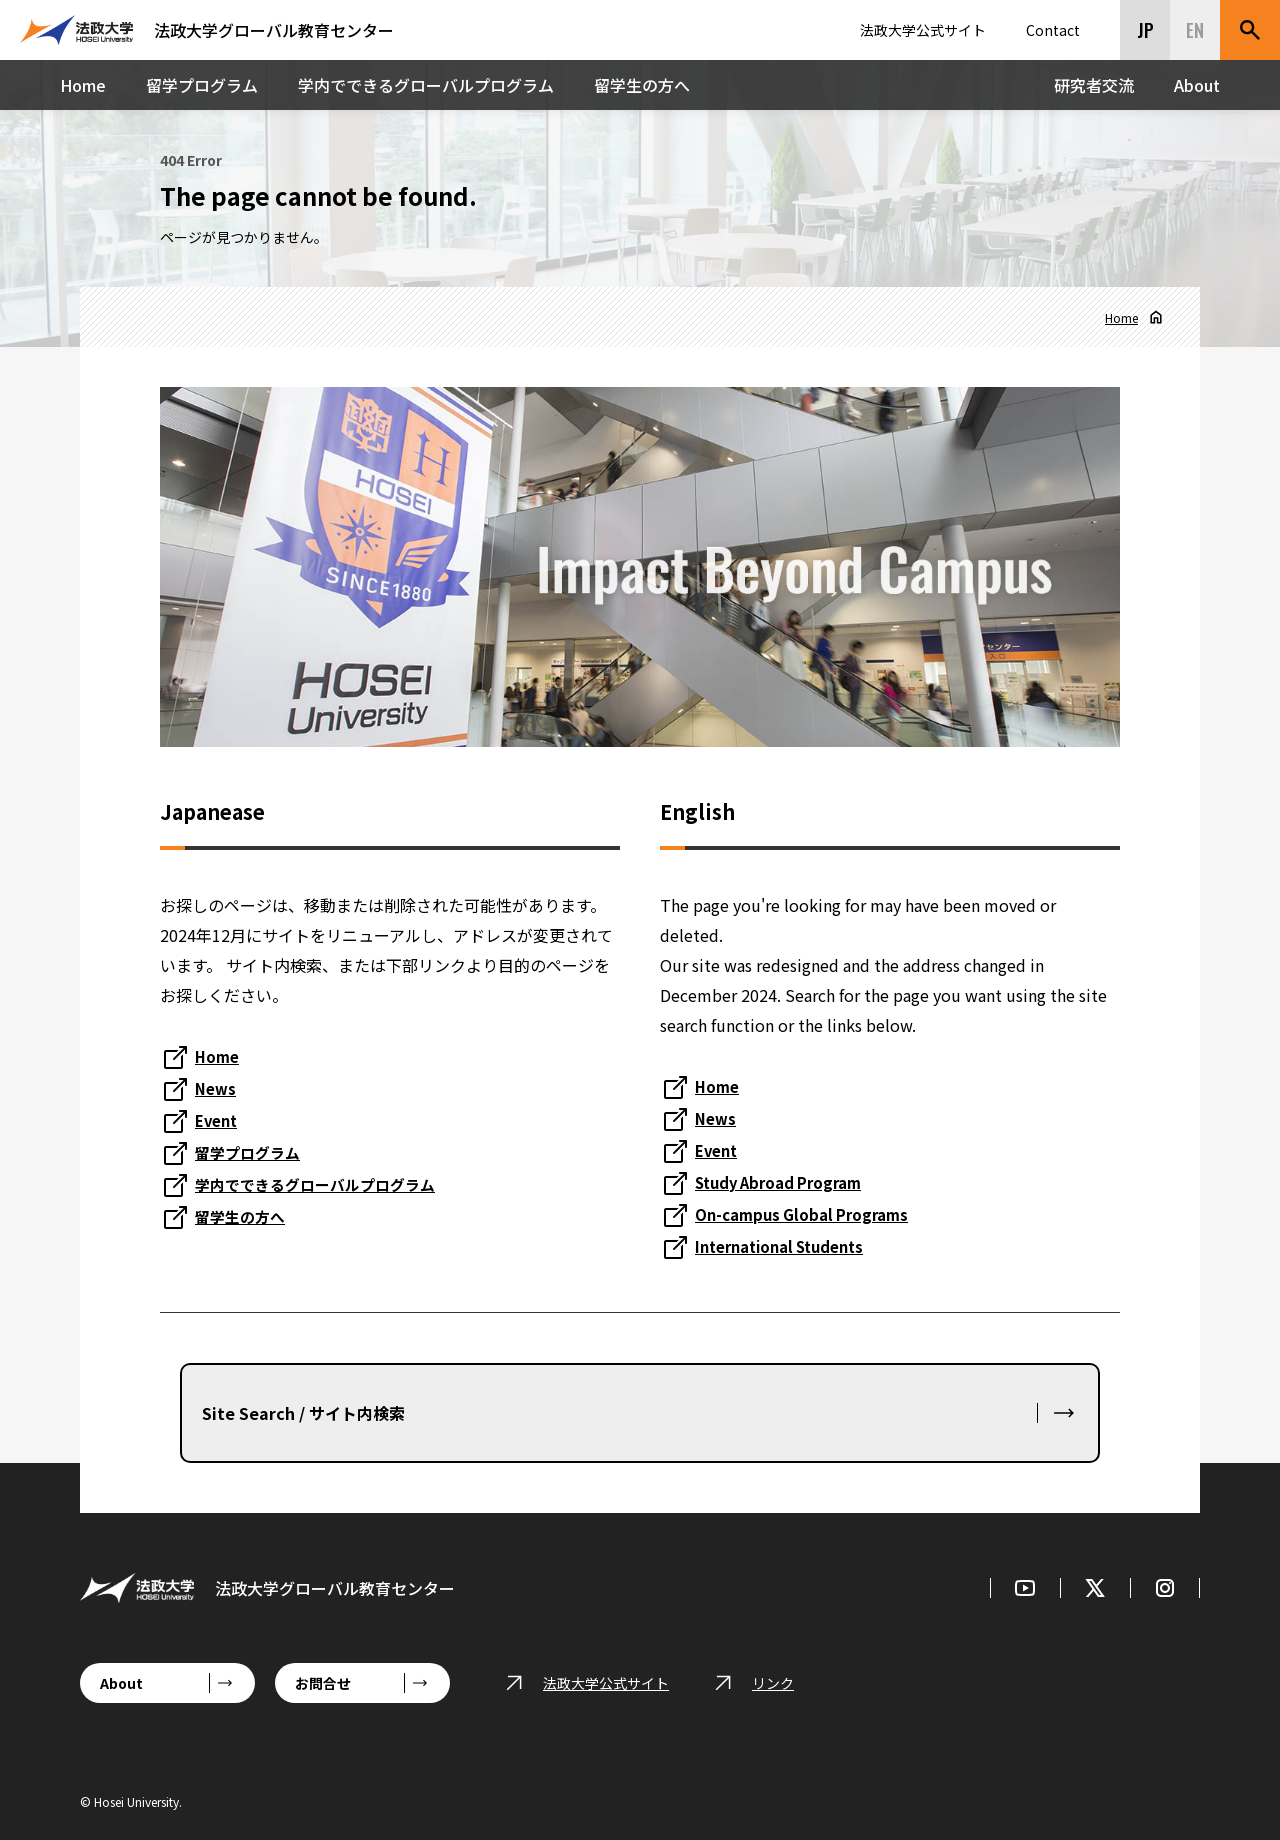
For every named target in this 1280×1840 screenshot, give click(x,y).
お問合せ (323, 1683)
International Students (788, 1246)
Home (83, 85)
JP (1145, 30)
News (216, 1088)
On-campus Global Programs (807, 1214)
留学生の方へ (642, 85)
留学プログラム (202, 85)
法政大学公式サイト (923, 30)
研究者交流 (1094, 85)
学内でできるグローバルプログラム (426, 85)
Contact (1053, 30)
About (1197, 85)
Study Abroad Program (785, 1182)
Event (218, 1120)
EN (1195, 30)
